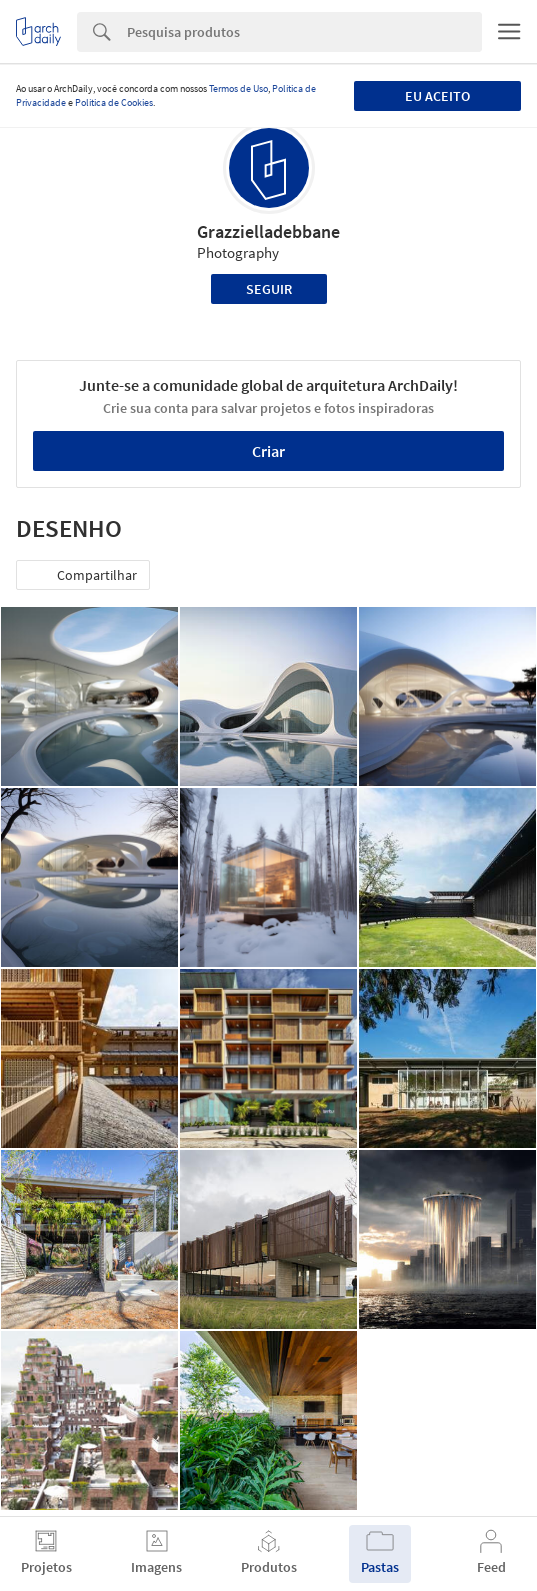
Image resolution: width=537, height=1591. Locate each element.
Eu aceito (437, 96)
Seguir (269, 289)
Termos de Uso (238, 88)
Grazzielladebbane (268, 231)
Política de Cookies (114, 102)
